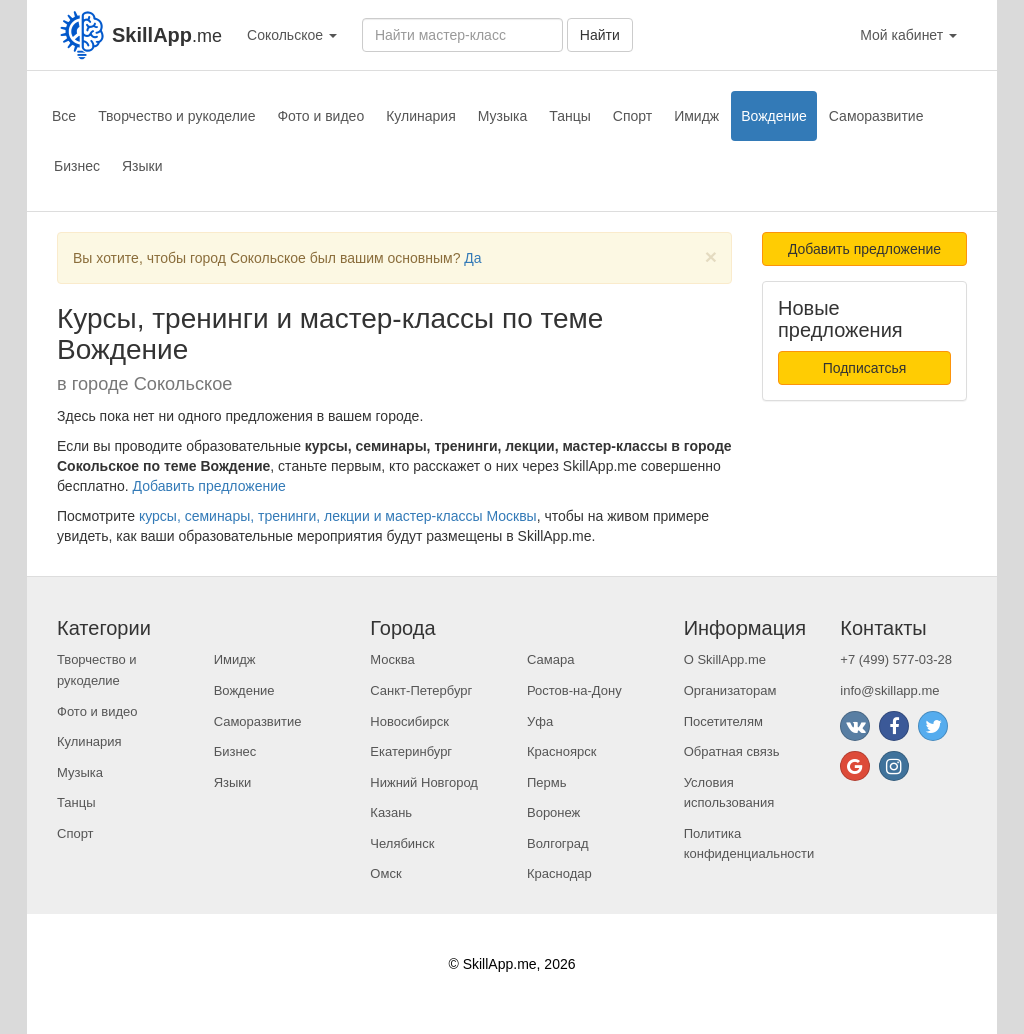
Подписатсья (865, 368)
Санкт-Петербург (421, 690)
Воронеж (553, 812)
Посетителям (723, 721)
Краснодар (559, 873)
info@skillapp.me (889, 690)
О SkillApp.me (725, 659)
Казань (391, 812)
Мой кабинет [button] (908, 35)
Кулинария (421, 116)
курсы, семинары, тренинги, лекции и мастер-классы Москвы (338, 516)
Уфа (540, 721)
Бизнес (77, 166)
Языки (142, 166)
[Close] (711, 256)
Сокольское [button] (292, 35)
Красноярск (561, 751)
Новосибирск (409, 721)
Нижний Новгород (424, 782)
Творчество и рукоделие (176, 116)
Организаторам (730, 690)
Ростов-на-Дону (574, 690)
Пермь (547, 782)
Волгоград (558, 843)
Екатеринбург (411, 751)
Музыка (503, 116)
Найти (600, 35)
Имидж (696, 116)
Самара (550, 659)
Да (472, 258)
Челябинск (402, 843)
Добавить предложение (209, 486)
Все (64, 116)
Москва (392, 659)
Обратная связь (732, 751)
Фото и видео (320, 116)
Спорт (632, 116)
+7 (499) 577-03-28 (896, 659)
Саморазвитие (876, 116)
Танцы (570, 116)
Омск (385, 873)
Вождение (774, 116)
